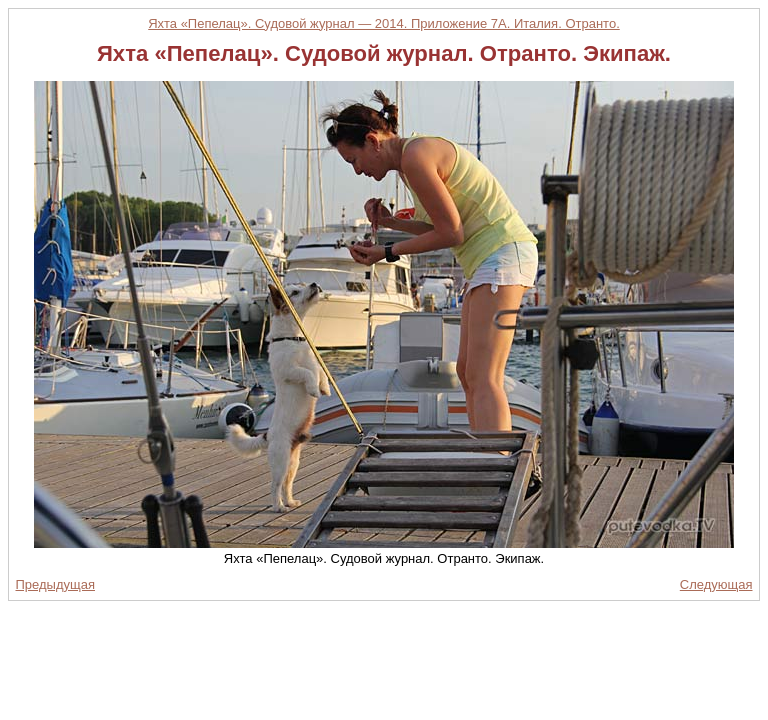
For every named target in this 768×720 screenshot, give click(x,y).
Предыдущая (56, 584)
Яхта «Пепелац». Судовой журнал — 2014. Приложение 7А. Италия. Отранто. (384, 23)
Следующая (716, 584)
